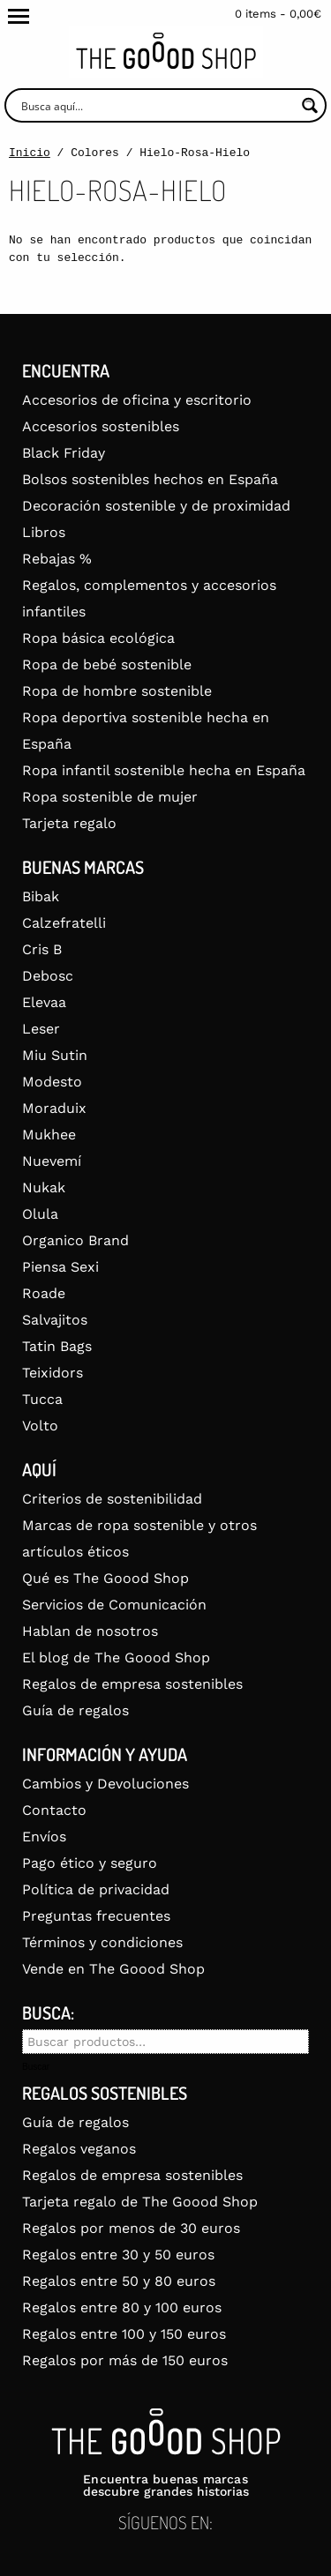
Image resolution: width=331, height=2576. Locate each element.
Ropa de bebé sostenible (107, 664)
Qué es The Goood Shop (105, 1578)
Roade (43, 1293)
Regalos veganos (79, 2148)
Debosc (47, 975)
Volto (40, 1425)
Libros (43, 532)
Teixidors (52, 1372)
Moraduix (54, 1108)
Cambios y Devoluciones (105, 1783)
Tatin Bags (57, 1346)
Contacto (54, 1810)
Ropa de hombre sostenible (117, 691)
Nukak (43, 1187)
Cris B (42, 949)
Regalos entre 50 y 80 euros (118, 2281)
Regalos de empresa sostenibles (132, 1684)
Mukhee (49, 1134)
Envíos (44, 1836)
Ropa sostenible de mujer (110, 796)
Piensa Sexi (60, 1266)
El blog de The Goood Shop (116, 1657)
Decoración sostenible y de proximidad (156, 505)
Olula (40, 1214)
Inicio (29, 153)
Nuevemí (51, 1161)
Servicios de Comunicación (114, 1604)
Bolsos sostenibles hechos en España (150, 479)
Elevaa (44, 1002)
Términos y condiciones (102, 1942)
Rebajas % (57, 558)
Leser (41, 1028)
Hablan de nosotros (90, 1631)
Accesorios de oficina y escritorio (137, 400)
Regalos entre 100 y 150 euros (124, 2334)
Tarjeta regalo (69, 823)
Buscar (35, 2067)
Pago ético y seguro (89, 1863)
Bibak (40, 896)
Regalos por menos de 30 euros (131, 2228)
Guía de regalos (75, 1710)
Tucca (42, 1399)
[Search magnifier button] (309, 105)
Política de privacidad (95, 1889)
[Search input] (156, 105)
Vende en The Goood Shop (113, 1968)
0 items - (278, 13)
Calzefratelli (64, 923)
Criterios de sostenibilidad (112, 1498)
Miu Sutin (54, 1055)
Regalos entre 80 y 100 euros (122, 2307)
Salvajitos (54, 1319)
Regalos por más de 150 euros (125, 2360)
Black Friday (63, 452)
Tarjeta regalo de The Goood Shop (140, 2201)
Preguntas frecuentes (96, 1916)
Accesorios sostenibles (100, 426)
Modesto (52, 1081)
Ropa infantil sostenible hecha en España (163, 770)
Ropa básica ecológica (98, 638)
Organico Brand (75, 1240)
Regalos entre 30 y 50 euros (118, 2254)
